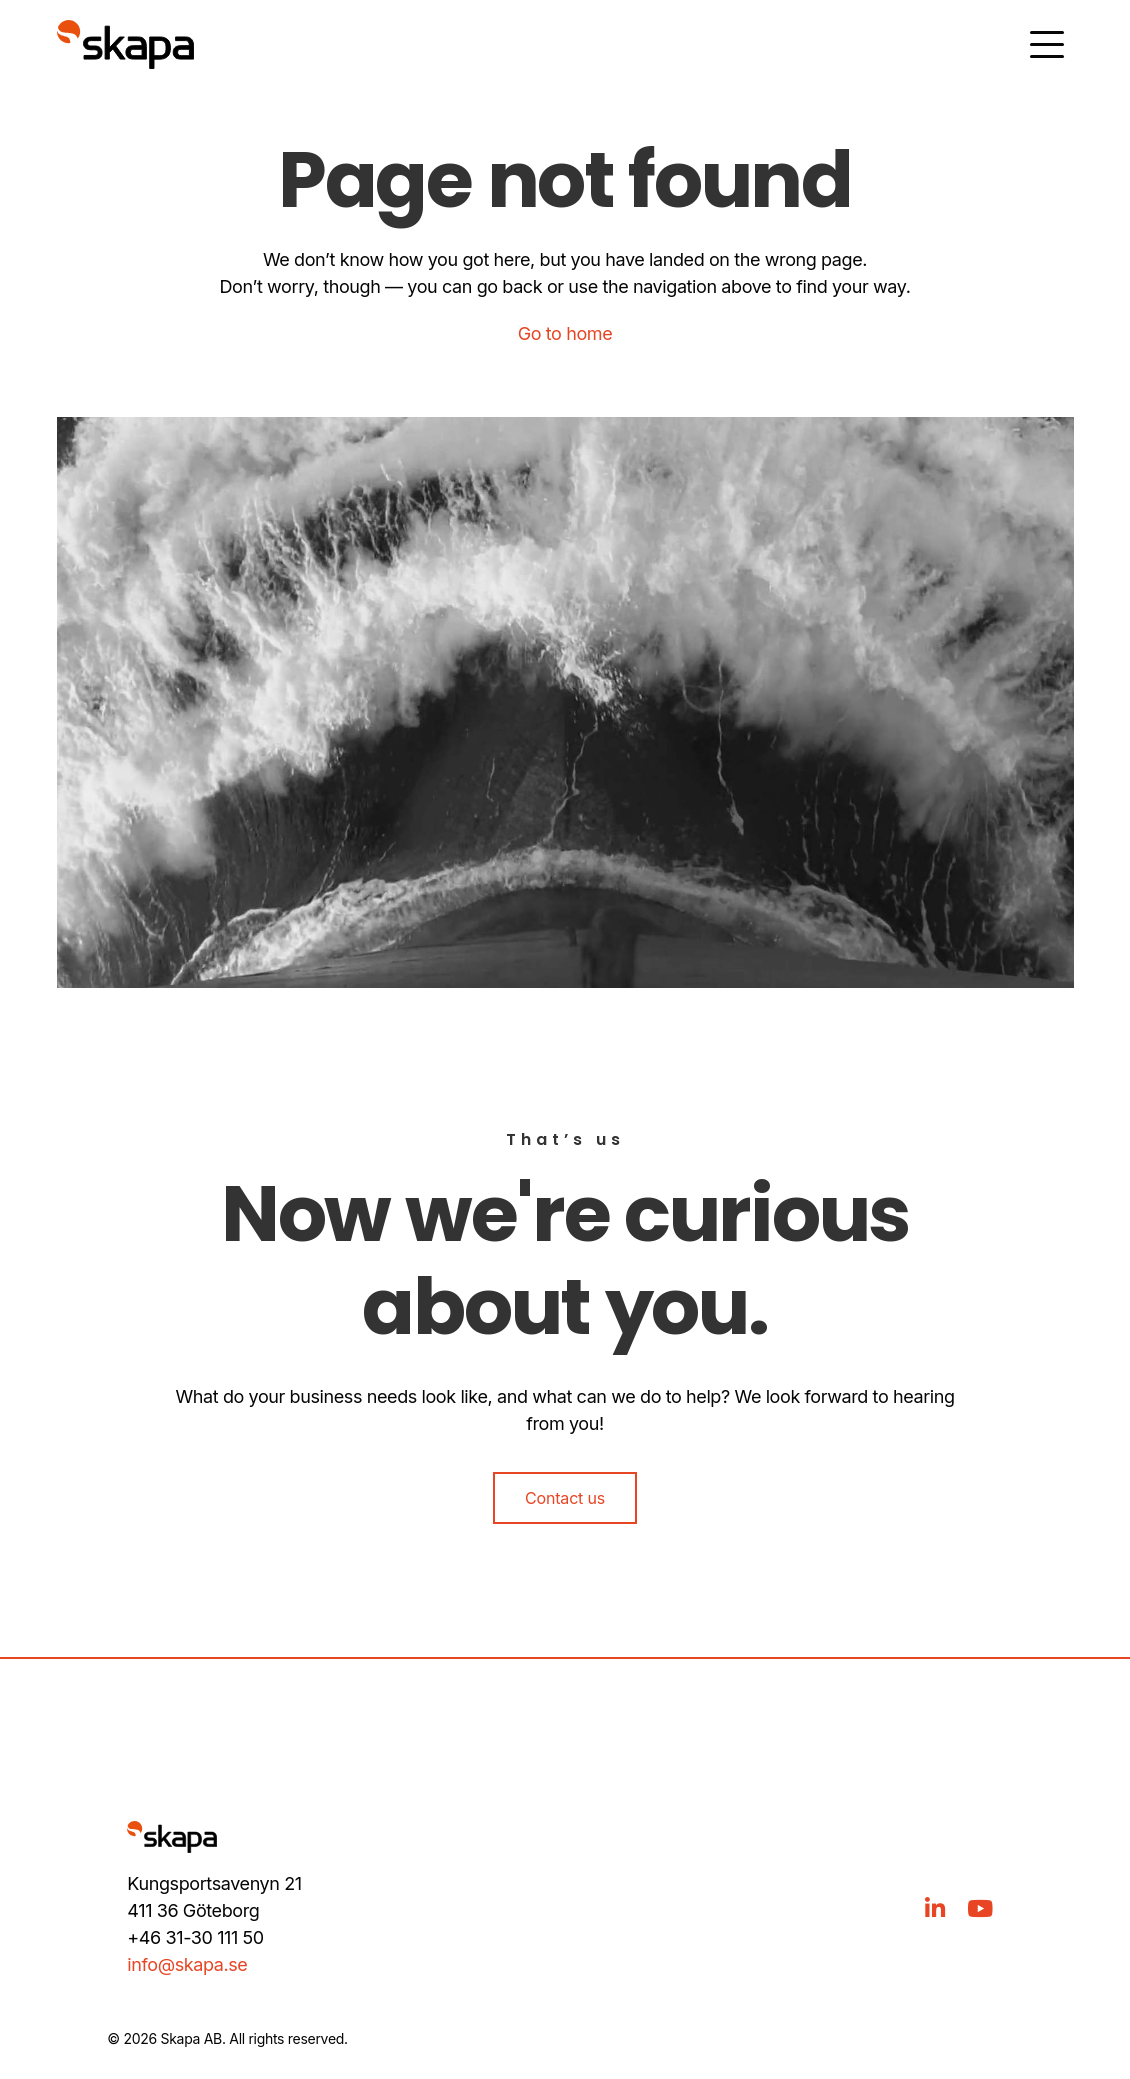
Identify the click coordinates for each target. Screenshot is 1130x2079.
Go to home (565, 333)
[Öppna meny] (1047, 44)
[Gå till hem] (125, 44)
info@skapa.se (187, 1964)
